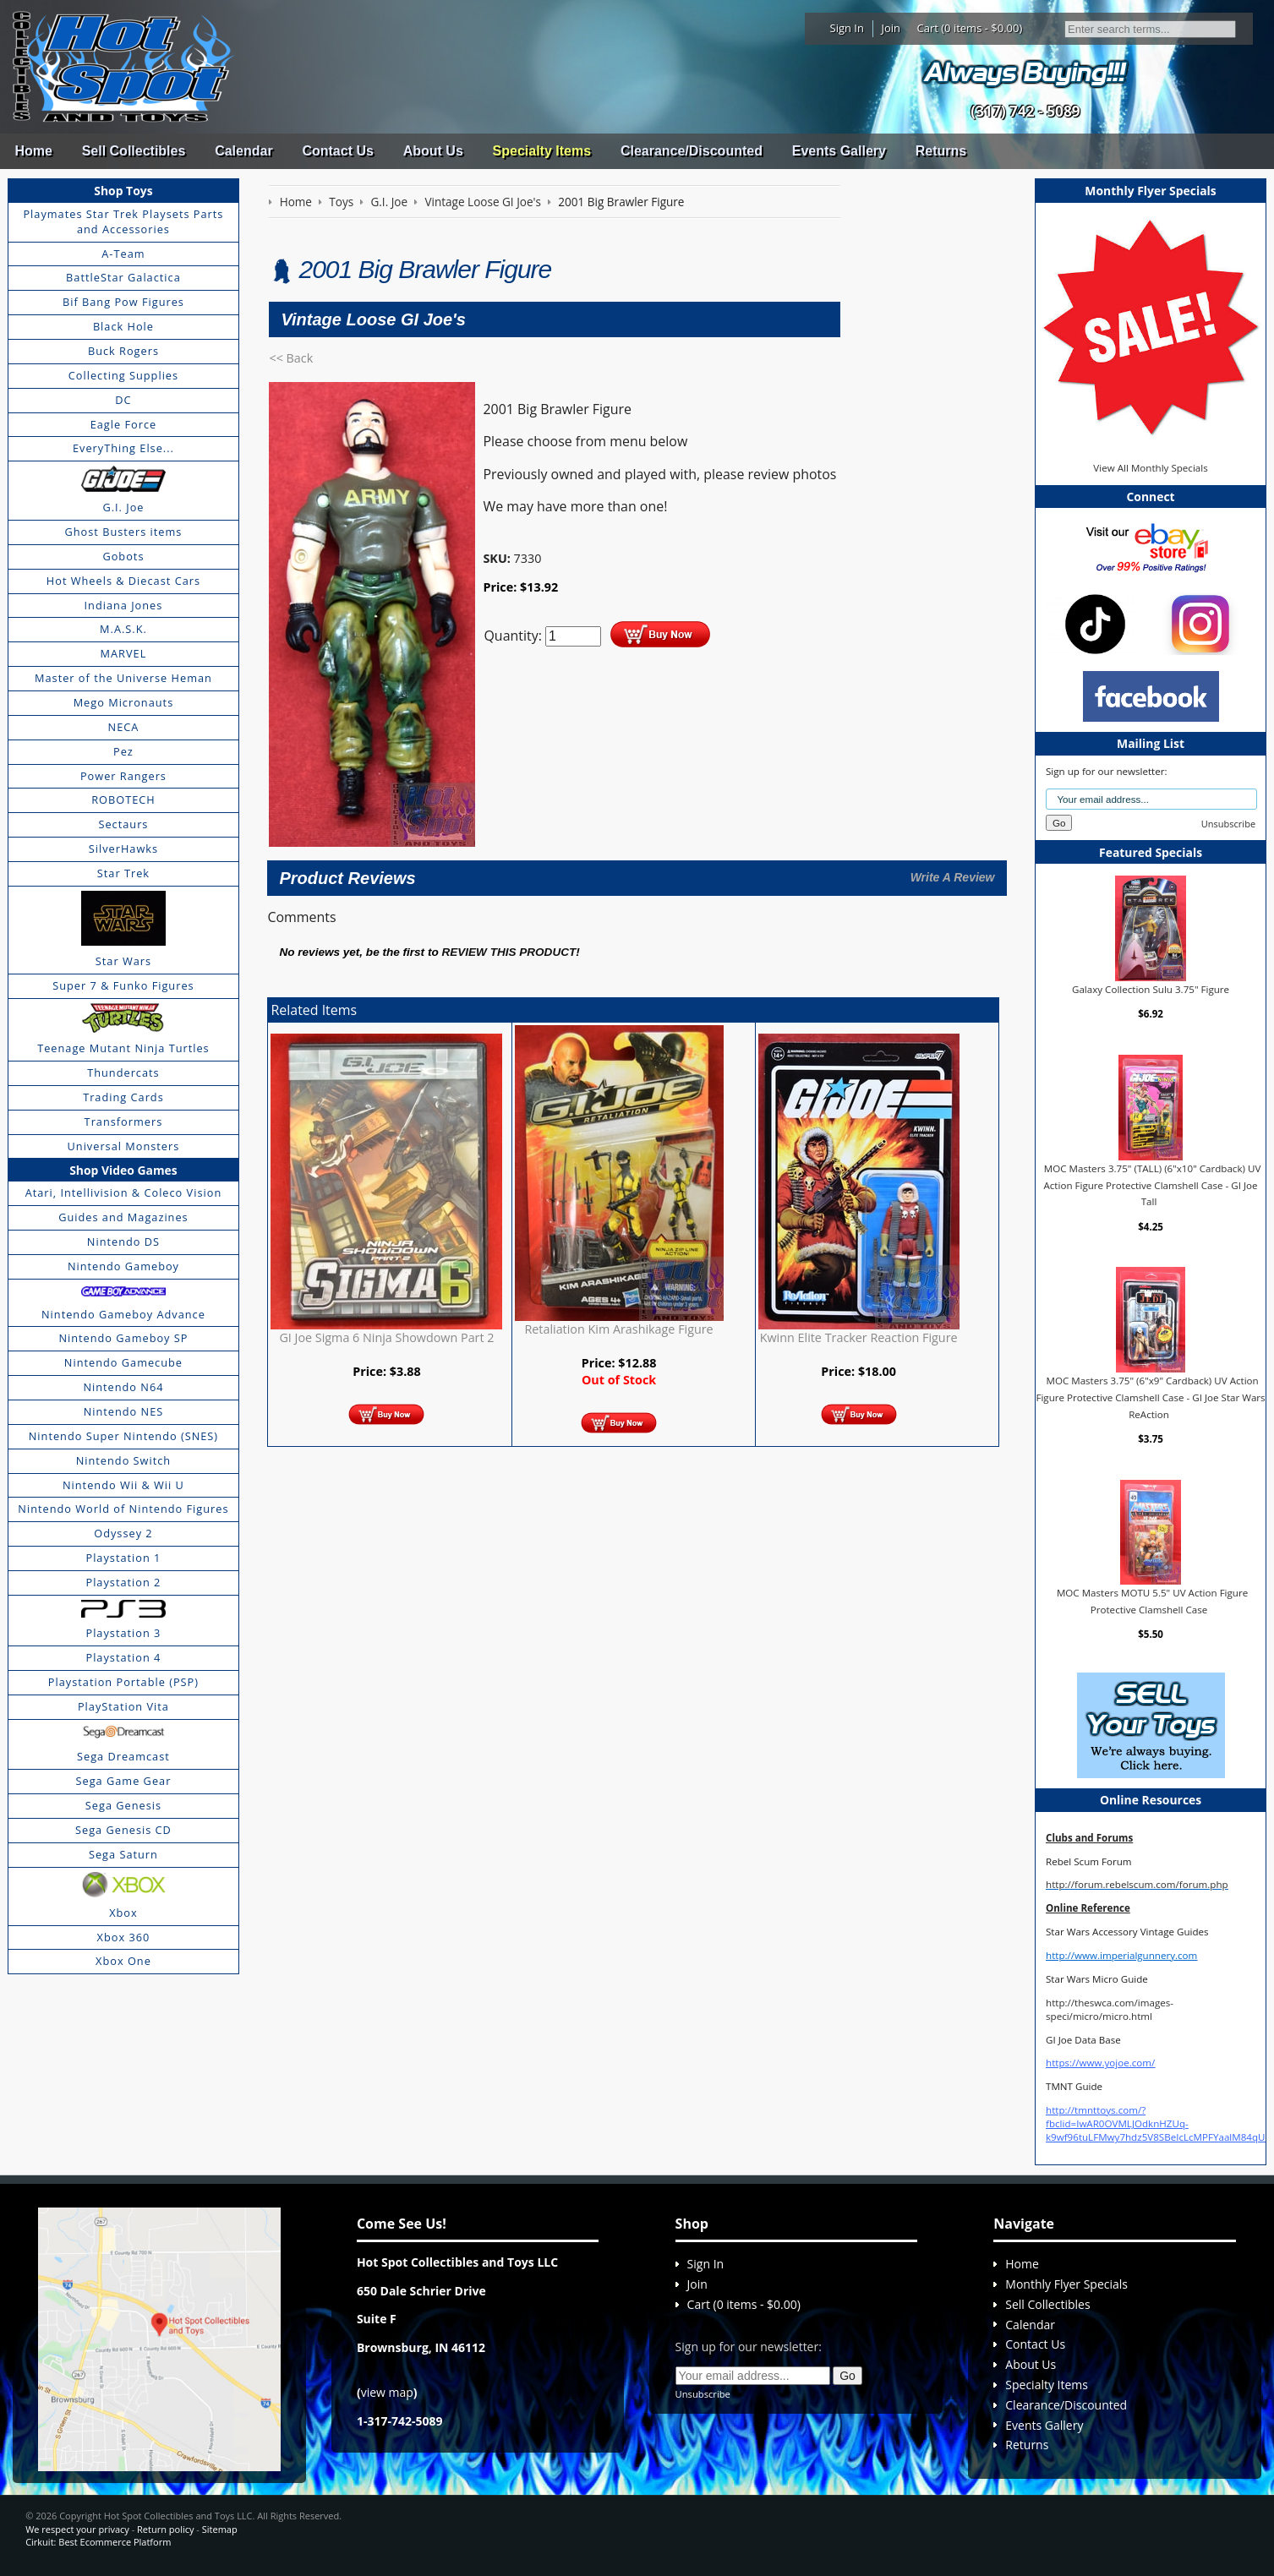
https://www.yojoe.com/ (1100, 2062)
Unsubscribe (1228, 823)
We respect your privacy (77, 2529)
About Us (433, 151)
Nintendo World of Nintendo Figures (123, 1508)
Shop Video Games (123, 1170)
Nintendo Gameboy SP (123, 1337)
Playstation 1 (123, 1557)
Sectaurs (123, 824)
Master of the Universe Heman (123, 677)
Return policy (165, 2529)
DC (123, 399)
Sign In (847, 27)
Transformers (124, 1121)
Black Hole (123, 326)
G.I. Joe (123, 507)
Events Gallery (839, 151)
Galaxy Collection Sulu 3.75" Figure (1150, 989)
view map (387, 2392)
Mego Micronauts (124, 702)
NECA (123, 726)
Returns (941, 151)
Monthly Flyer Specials (1066, 2284)
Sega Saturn (123, 1854)
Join (890, 27)
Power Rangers (123, 775)
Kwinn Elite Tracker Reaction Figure (859, 1337)
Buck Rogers (123, 350)
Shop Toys (123, 191)
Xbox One (123, 1960)
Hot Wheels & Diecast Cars (123, 580)
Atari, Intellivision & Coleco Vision (123, 1192)
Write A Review (952, 877)
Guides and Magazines (123, 1217)
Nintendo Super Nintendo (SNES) (123, 1436)
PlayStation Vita (123, 1706)
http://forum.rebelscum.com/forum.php (1137, 1884)
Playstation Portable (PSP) (123, 1681)
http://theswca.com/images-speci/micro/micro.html (1109, 2009)
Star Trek (123, 873)
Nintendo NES (124, 1411)
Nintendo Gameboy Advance (123, 1314)
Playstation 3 (123, 1632)
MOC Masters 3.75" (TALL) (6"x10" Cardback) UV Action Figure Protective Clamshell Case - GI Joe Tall (1151, 1185)
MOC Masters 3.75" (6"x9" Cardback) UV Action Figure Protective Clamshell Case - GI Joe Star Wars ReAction (1150, 1397)
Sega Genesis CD (123, 1829)
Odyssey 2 (123, 1533)
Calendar (243, 151)
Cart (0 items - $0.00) (970, 27)
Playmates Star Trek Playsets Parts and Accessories (123, 221)
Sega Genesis (123, 1805)
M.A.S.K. (123, 628)
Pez (123, 751)
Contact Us (337, 151)
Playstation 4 (123, 1657)
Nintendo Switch (124, 1460)
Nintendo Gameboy (123, 1266)
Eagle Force (123, 424)
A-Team (123, 253)
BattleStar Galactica (123, 277)
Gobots (123, 556)
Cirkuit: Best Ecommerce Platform (98, 2541)
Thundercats (123, 1072)
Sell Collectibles (134, 151)
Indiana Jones (124, 605)
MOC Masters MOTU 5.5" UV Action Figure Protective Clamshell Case (1152, 1601)
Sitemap (220, 2529)
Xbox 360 (123, 1937)
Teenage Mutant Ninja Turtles (123, 1048)
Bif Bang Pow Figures (123, 301)
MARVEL (124, 653)
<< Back (291, 358)
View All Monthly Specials (1150, 467)
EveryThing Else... (123, 448)
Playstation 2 (123, 1582)
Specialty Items (542, 151)
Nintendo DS (123, 1241)
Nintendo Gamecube (123, 1362)
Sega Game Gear (124, 1780)
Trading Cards (123, 1097)
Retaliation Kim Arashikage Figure (618, 1329)
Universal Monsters (124, 1146)
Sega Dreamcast (123, 1756)
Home (33, 151)
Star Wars (123, 961)
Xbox (123, 1912)
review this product (508, 952)
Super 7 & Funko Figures (123, 985)
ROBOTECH (123, 799)
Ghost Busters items (123, 531)
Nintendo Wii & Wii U (123, 1485)
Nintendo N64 (123, 1386)
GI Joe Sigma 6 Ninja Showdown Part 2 (386, 1337)
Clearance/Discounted (692, 151)
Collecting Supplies (123, 375)
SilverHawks (123, 848)
